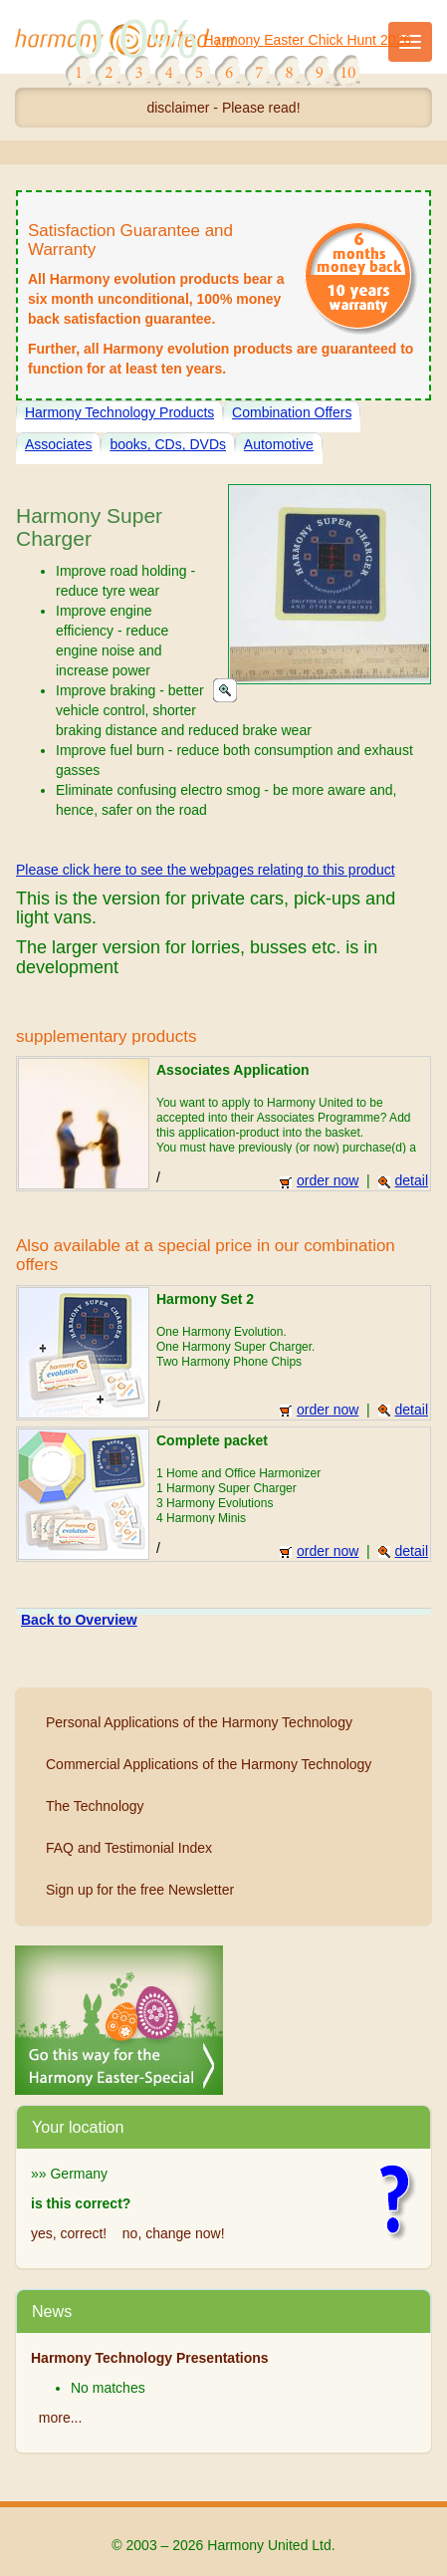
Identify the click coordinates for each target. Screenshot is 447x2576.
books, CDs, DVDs (168, 444)
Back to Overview (79, 1620)
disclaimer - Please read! (223, 108)
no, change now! (173, 2233)
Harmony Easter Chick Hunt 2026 (308, 40)
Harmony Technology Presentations (150, 2358)
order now (319, 1180)
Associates (59, 444)
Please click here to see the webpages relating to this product (205, 870)
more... (61, 2418)
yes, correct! (69, 2233)
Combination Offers (291, 412)
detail (403, 1180)
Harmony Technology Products (119, 412)
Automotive (279, 444)
